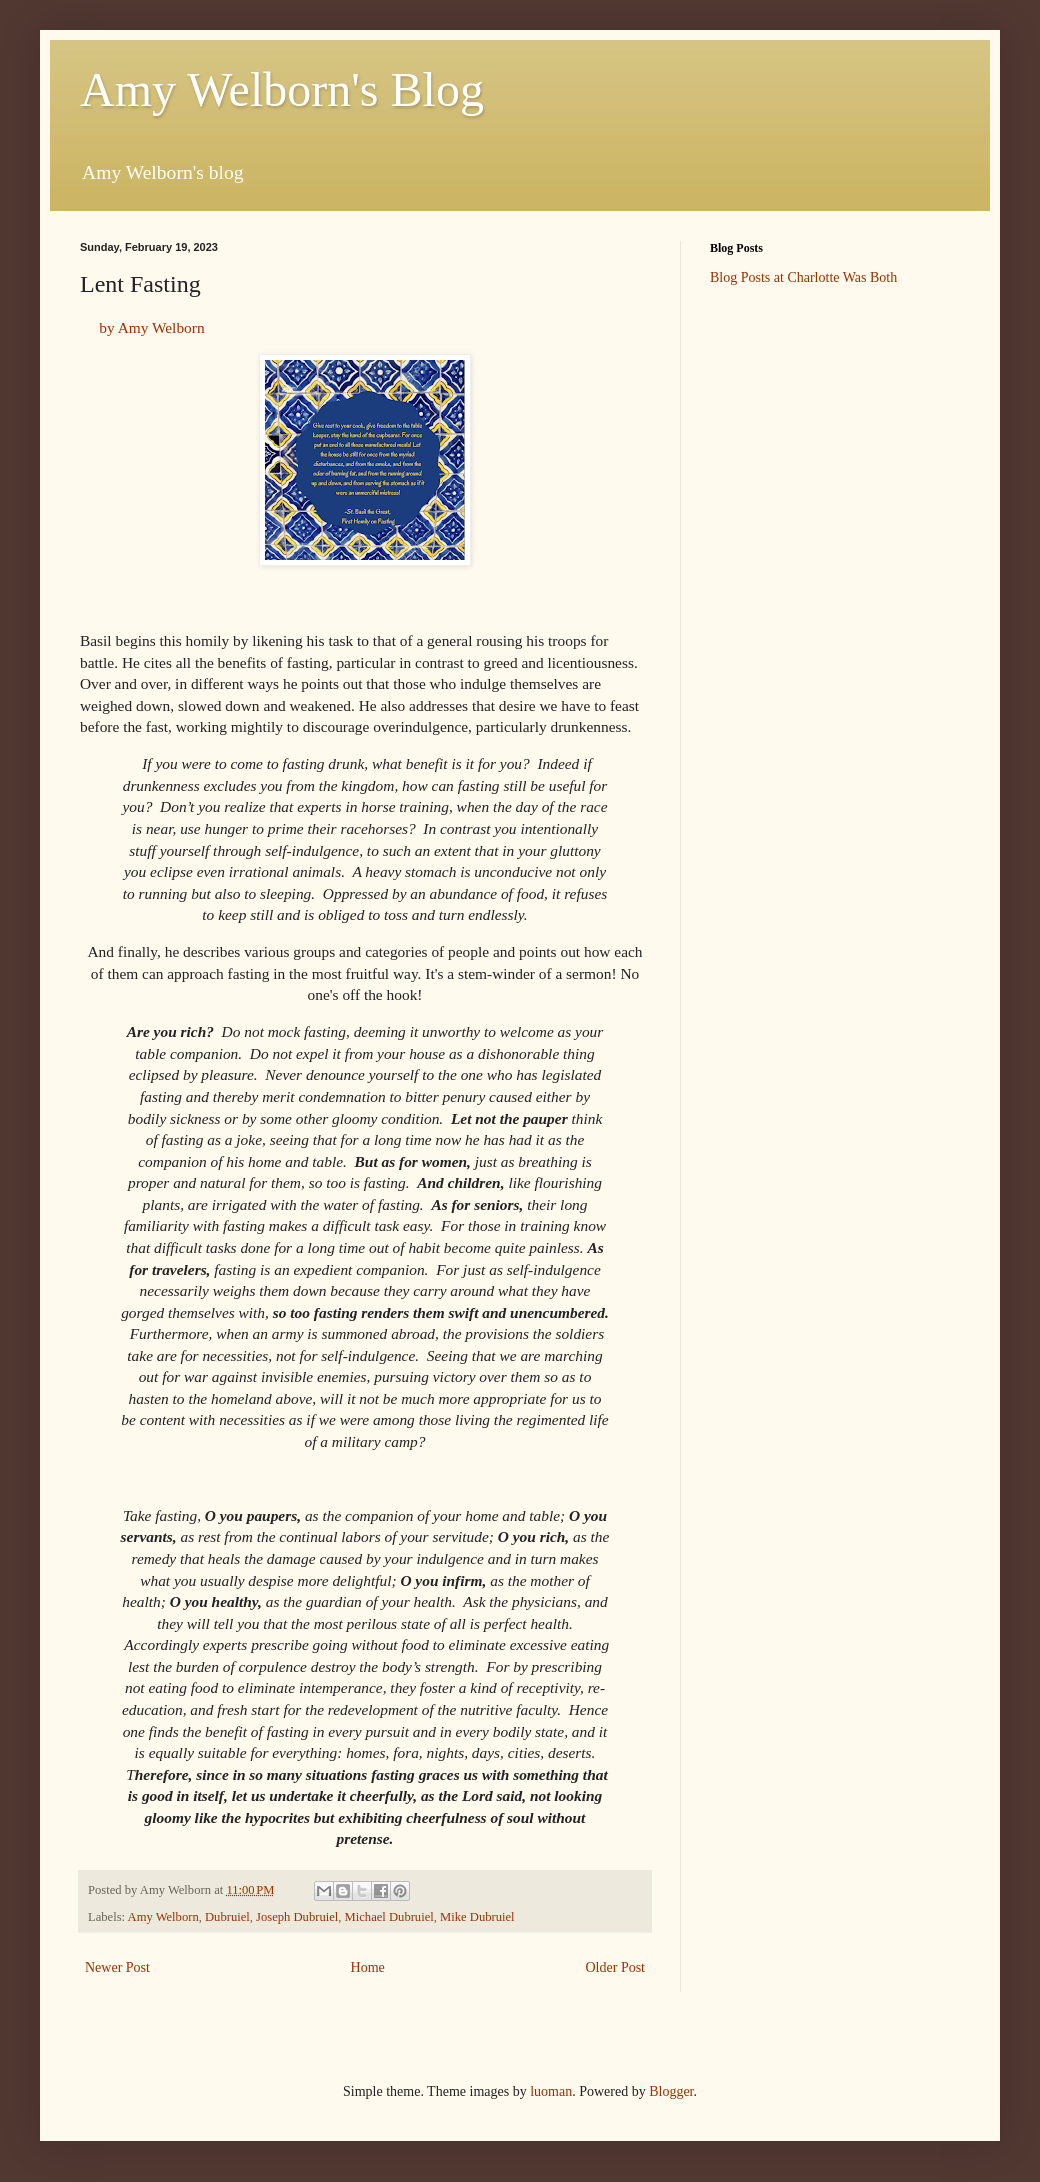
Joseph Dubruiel (297, 1917)
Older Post (616, 1967)
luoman (551, 2091)
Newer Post (117, 1967)
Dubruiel (227, 1917)
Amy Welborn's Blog (282, 89)
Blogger (671, 2091)
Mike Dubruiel (477, 1917)
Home (368, 1967)
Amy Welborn (163, 1917)
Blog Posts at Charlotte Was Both (803, 277)
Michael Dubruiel (389, 1917)
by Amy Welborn (149, 327)
